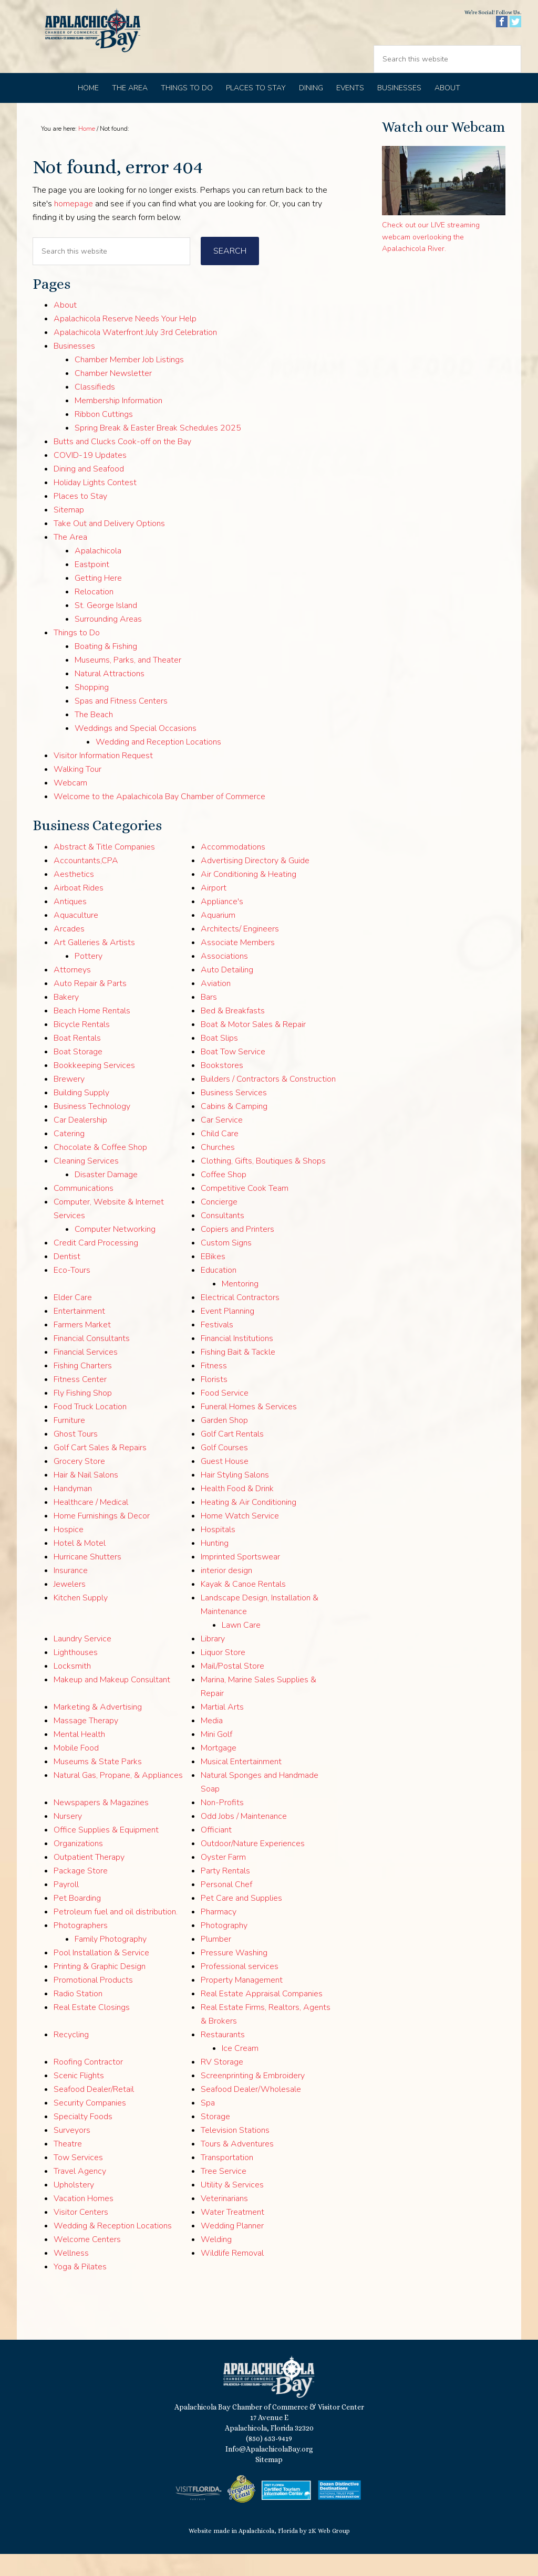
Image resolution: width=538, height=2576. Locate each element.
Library (213, 1661)
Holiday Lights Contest (95, 504)
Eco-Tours (72, 1292)
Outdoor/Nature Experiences (253, 1865)
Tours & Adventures (237, 2166)
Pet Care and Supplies (241, 1920)
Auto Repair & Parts (90, 1005)
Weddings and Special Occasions (135, 750)
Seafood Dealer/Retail (94, 2111)
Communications (83, 1210)
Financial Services (86, 1374)
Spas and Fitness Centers (121, 723)
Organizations (78, 1865)
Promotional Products (93, 2002)
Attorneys (72, 992)
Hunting (215, 1565)
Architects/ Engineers (240, 951)
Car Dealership (80, 1142)
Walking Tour (77, 791)
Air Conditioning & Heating (248, 896)
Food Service (225, 1415)
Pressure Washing (234, 1975)
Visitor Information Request (103, 777)
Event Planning (227, 1333)
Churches (218, 1169)
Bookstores (222, 1087)
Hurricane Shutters (87, 1579)
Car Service (222, 1142)
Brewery (69, 1101)
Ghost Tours (76, 1456)
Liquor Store (223, 1674)
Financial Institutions (237, 1360)
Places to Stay (80, 518)
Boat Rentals (77, 1060)
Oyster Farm (223, 1879)
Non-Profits (222, 1824)
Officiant (216, 1852)
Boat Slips (219, 1060)
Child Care (220, 1155)
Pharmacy (218, 1934)
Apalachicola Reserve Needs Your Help (125, 341)
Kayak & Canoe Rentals (243, 1606)
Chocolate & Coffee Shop (100, 1169)
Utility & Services (232, 2207)
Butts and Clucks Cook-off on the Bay (122, 463)
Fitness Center (80, 1401)
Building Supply (81, 1115)
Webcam (70, 805)
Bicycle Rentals (82, 1046)
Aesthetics (74, 896)
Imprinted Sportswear (240, 1579)
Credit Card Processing (96, 1265)
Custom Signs (226, 1265)
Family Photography (111, 1961)
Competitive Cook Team (244, 1210)
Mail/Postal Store (232, 1688)
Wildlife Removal (232, 2275)
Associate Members (238, 964)
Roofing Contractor (88, 2084)
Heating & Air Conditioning (248, 1524)
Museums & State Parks (98, 1783)
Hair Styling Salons (235, 1497)
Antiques (70, 923)
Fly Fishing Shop (83, 1415)
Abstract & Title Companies (104, 869)
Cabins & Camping (234, 1128)
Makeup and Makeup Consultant (112, 1702)
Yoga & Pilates (80, 2289)
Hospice (69, 1551)
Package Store (81, 1893)
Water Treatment (232, 2234)
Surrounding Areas (108, 641)
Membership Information (118, 422)
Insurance (71, 1592)
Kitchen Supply (81, 1620)
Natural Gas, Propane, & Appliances (118, 1797)
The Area (70, 559)
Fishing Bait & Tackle (238, 1374)
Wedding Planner (232, 2248)
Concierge (219, 1224)
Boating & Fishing (106, 668)
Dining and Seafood (89, 491)
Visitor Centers (81, 2234)
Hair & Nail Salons (86, 1497)
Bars (209, 1019)
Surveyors (72, 2152)
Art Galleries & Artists (94, 964)
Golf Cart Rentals (232, 1456)
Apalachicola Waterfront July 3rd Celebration (135, 354)
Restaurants (223, 2056)
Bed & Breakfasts (233, 1033)
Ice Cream (240, 2070)
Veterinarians (224, 2220)
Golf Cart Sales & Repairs (100, 1469)
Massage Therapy (86, 1742)
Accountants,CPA (86, 882)
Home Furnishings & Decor (102, 1538)
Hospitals (218, 1551)
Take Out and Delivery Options (109, 545)
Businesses (74, 368)
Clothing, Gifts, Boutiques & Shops (263, 1183)
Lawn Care (241, 1647)
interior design (226, 1592)
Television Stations (235, 2152)
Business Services (234, 1115)
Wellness (71, 2275)
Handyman (73, 1510)
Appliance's (222, 923)
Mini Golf (216, 1756)
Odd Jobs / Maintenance (244, 1838)
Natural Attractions (109, 695)
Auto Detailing (227, 992)
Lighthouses (76, 1674)
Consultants (222, 1237)
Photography (224, 1947)
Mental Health (79, 1756)
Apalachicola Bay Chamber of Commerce (107, 47)
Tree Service (223, 2193)
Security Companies (90, 2125)
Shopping (92, 709)
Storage (215, 2138)
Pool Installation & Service (101, 1975)
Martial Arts (222, 1729)
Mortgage (218, 1770)
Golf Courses (224, 1469)
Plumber (216, 1961)
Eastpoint (92, 586)
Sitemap (69, 532)
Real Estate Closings (92, 2029)
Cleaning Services (86, 1183)
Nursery (68, 1838)
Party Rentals (225, 1893)
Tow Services (78, 2179)
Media (212, 1742)
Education (218, 1292)
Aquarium (218, 937)
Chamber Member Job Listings (129, 382)
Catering (69, 1155)
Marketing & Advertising (98, 1729)
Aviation (216, 1005)
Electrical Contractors (240, 1319)
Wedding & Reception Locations (113, 2248)
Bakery (66, 1019)
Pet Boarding (77, 1920)
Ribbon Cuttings (104, 436)
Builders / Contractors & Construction (268, 1101)
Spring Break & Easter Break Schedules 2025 (158, 450)
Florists (214, 1401)
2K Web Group (329, 2553)
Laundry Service (82, 1661)
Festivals (217, 1347)
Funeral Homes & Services (249, 1428)
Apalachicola (98, 573)
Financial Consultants (92, 1360)
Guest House (225, 1483)
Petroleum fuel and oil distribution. (116, 1934)
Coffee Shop (223, 1196)
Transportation (227, 2179)
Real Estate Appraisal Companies (262, 2016)
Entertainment (79, 1333)
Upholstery (74, 2207)
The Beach (94, 736)
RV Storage (222, 2084)
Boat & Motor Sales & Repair (253, 1046)
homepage (73, 226)
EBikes (213, 1278)
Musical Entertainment (241, 1783)
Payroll (66, 1906)
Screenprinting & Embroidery (253, 2097)
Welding (216, 2261)
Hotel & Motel (80, 1565)
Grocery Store (79, 1483)
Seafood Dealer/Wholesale (251, 2111)
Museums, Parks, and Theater (128, 682)
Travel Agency (80, 2193)
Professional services (239, 1988)
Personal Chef (226, 1906)
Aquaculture (76, 937)
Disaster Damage (106, 1196)
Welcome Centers (87, 2261)
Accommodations (233, 869)
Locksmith (72, 1688)
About (65, 327)
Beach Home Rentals (92, 1033)
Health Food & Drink (237, 1510)
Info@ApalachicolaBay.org (269, 2471)
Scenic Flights (79, 2097)
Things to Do (77, 655)
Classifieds (95, 409)
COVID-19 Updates (90, 477)
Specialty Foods (83, 2138)
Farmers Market (82, 1347)
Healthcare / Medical (91, 1524)
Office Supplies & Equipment (106, 1852)
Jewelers (70, 1606)
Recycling (71, 2056)
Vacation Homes (83, 2220)
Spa (208, 2125)
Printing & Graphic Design (100, 1988)
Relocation (94, 614)
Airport (213, 910)
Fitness (214, 1388)
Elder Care (73, 1319)
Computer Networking (115, 1251)
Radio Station (78, 2016)
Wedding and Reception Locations (158, 764)
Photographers (81, 1947)
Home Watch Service (240, 1538)
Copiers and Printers (237, 1251)
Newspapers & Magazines (101, 1824)
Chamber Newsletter (113, 395)
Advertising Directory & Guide (255, 882)
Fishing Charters (83, 1388)
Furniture (69, 1442)
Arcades (69, 951)
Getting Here (98, 600)
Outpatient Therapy (89, 1879)
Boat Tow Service (233, 1074)
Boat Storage (78, 1074)
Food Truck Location (90, 1428)
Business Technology (92, 1128)
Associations (224, 978)
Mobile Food (76, 1770)
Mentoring (240, 1306)
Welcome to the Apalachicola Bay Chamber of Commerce (159, 818)
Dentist (67, 1278)
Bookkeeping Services (94, 1087)
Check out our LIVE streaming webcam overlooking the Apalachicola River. (431, 259)
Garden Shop (224, 1442)
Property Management (242, 2002)
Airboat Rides (79, 910)
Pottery (88, 978)
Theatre (68, 2166)
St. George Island (106, 627)
